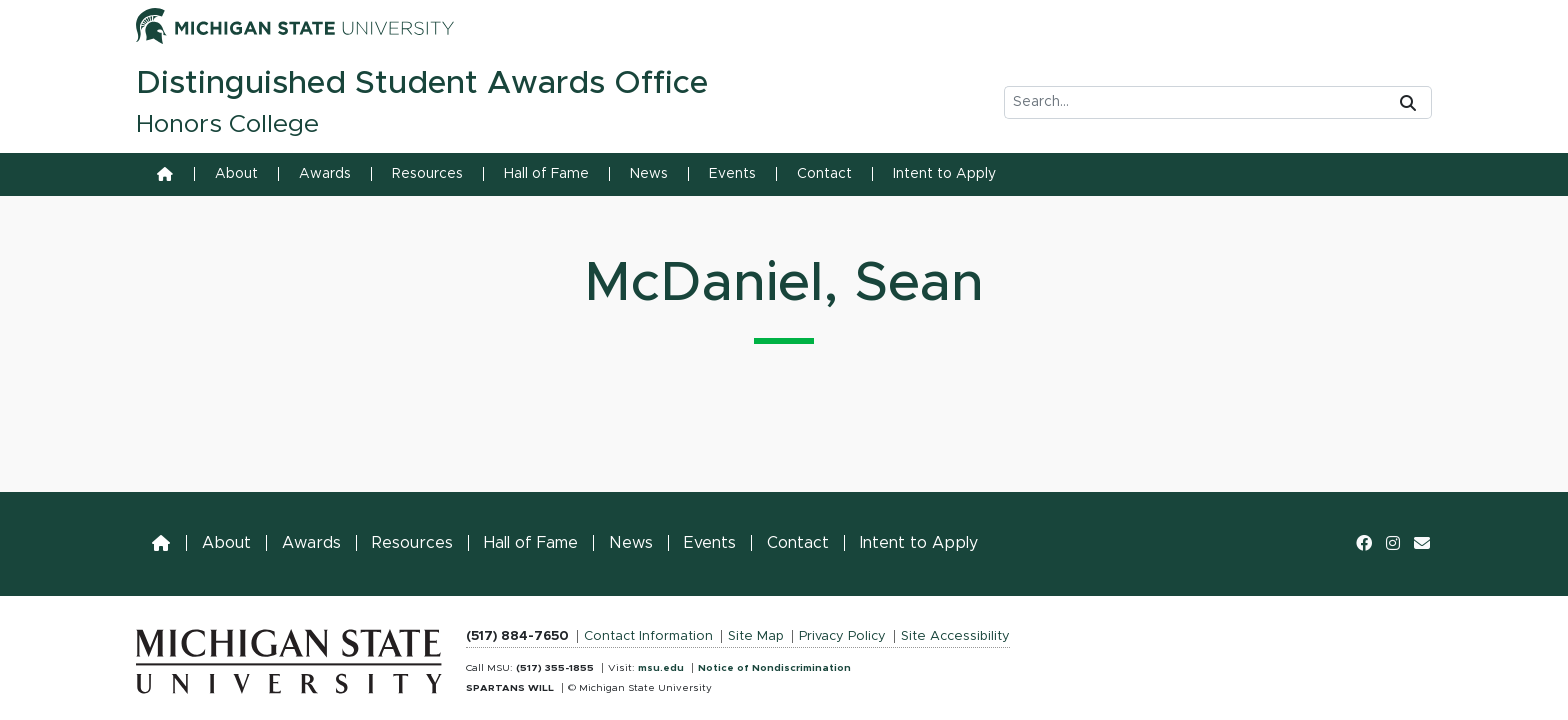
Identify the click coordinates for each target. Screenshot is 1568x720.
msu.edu (661, 668)
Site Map (756, 636)
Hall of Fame (546, 174)
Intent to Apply (944, 174)
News (649, 174)
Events (732, 174)
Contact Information (648, 636)
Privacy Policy (842, 636)
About (236, 174)
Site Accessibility (955, 636)
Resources (427, 174)
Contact (824, 174)
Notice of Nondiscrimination (774, 668)
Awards (325, 174)
